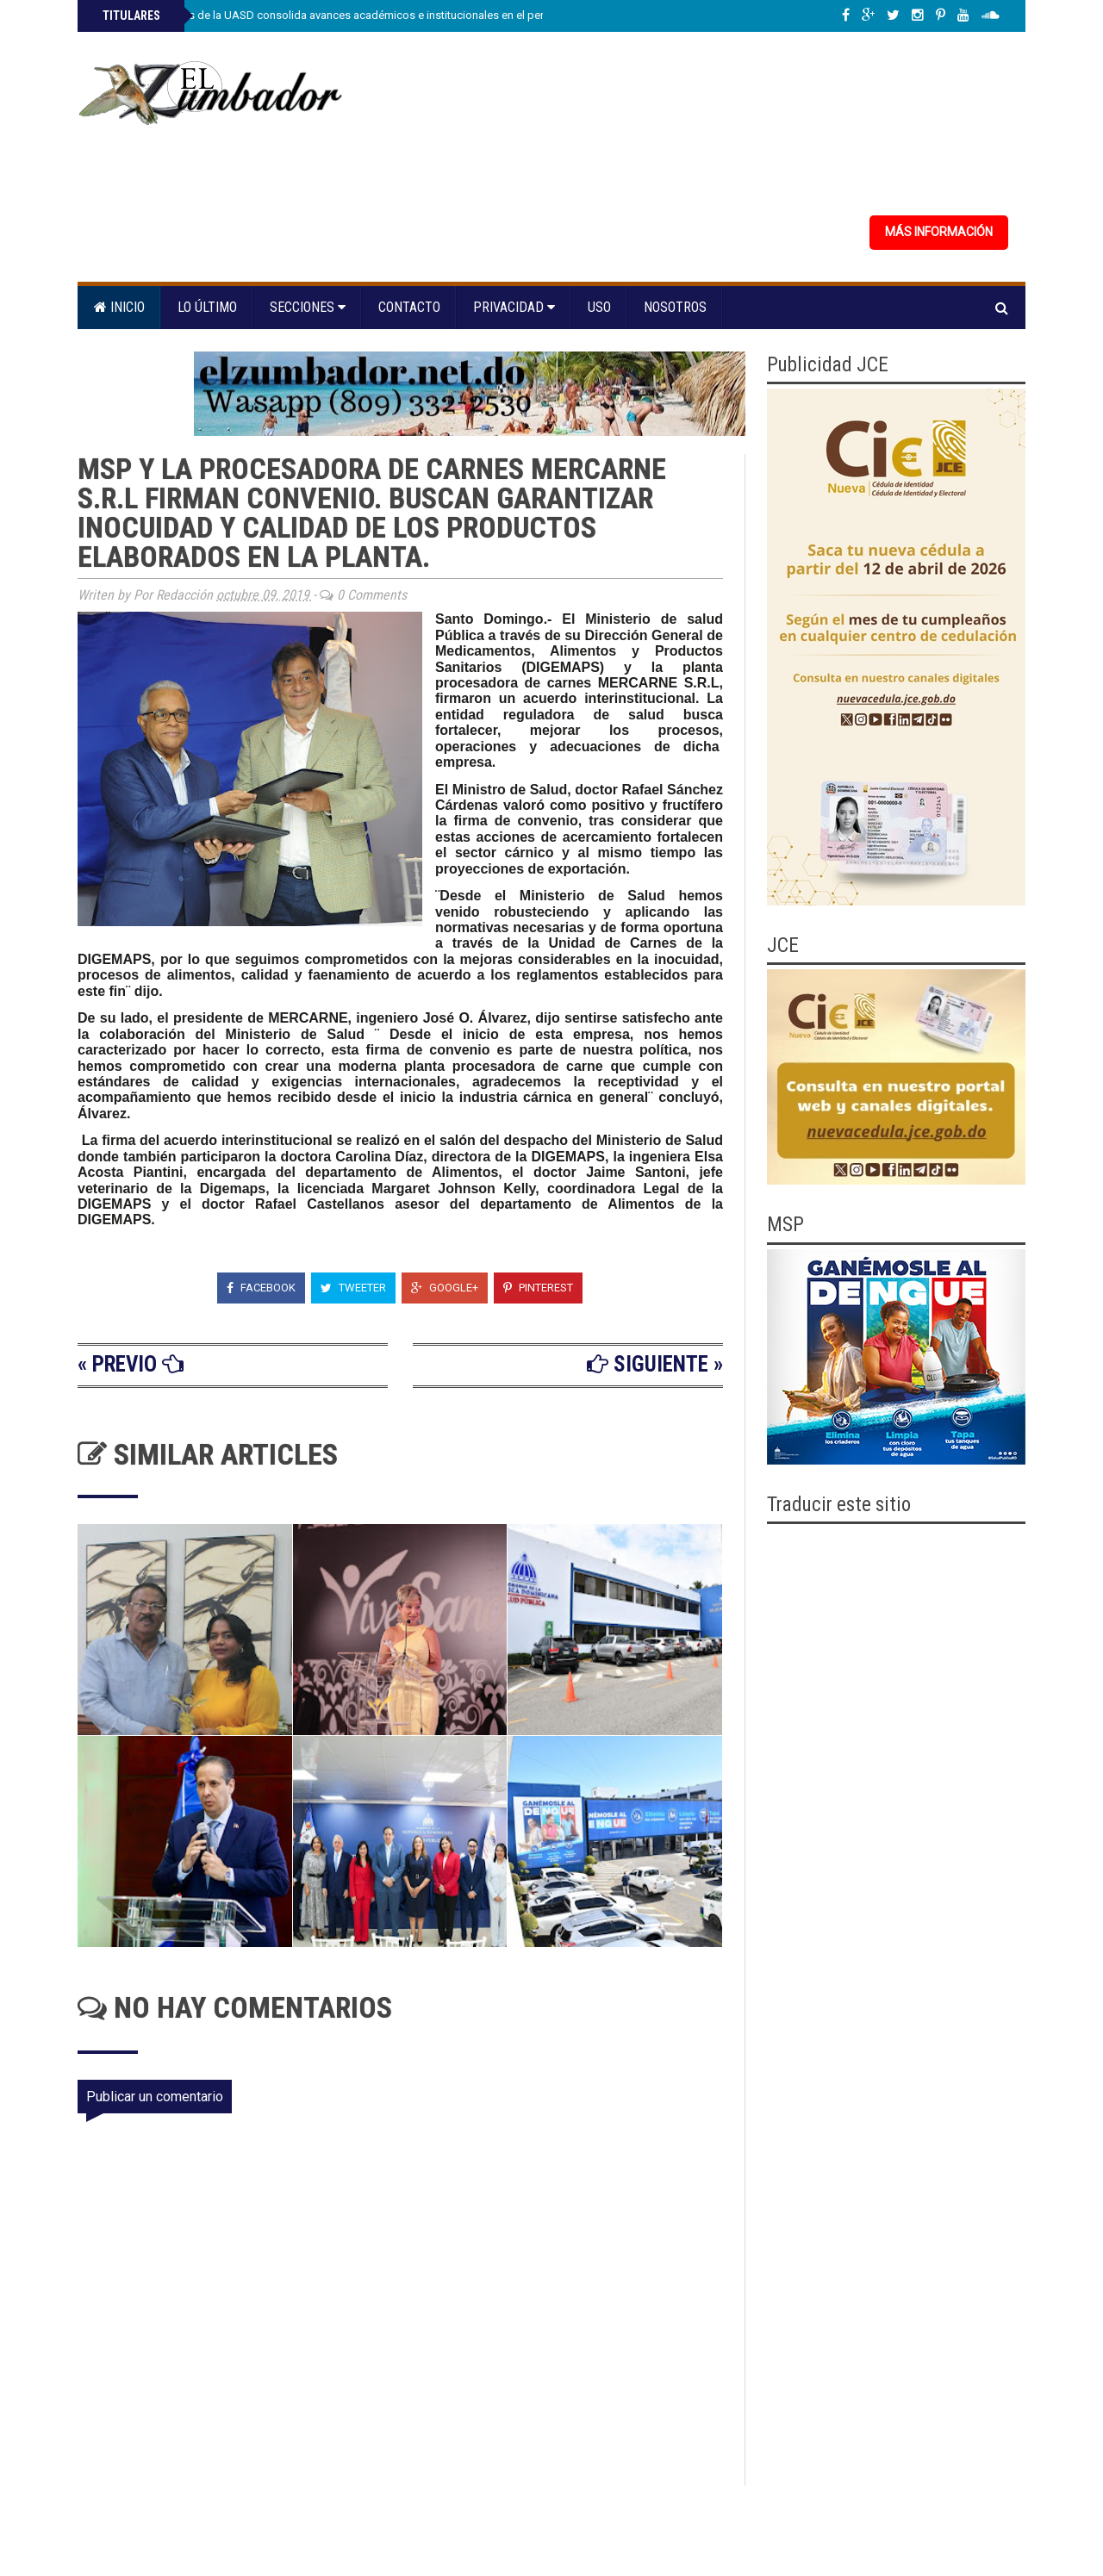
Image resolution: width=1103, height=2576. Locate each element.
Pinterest (538, 1287)
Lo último (207, 307)
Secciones (308, 307)
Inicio (119, 307)
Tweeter (353, 1287)
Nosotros (675, 307)
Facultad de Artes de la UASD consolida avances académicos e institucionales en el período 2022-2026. (361, 15)
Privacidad (514, 307)
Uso (599, 307)
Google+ (444, 1287)
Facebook (261, 1287)
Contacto (409, 307)
